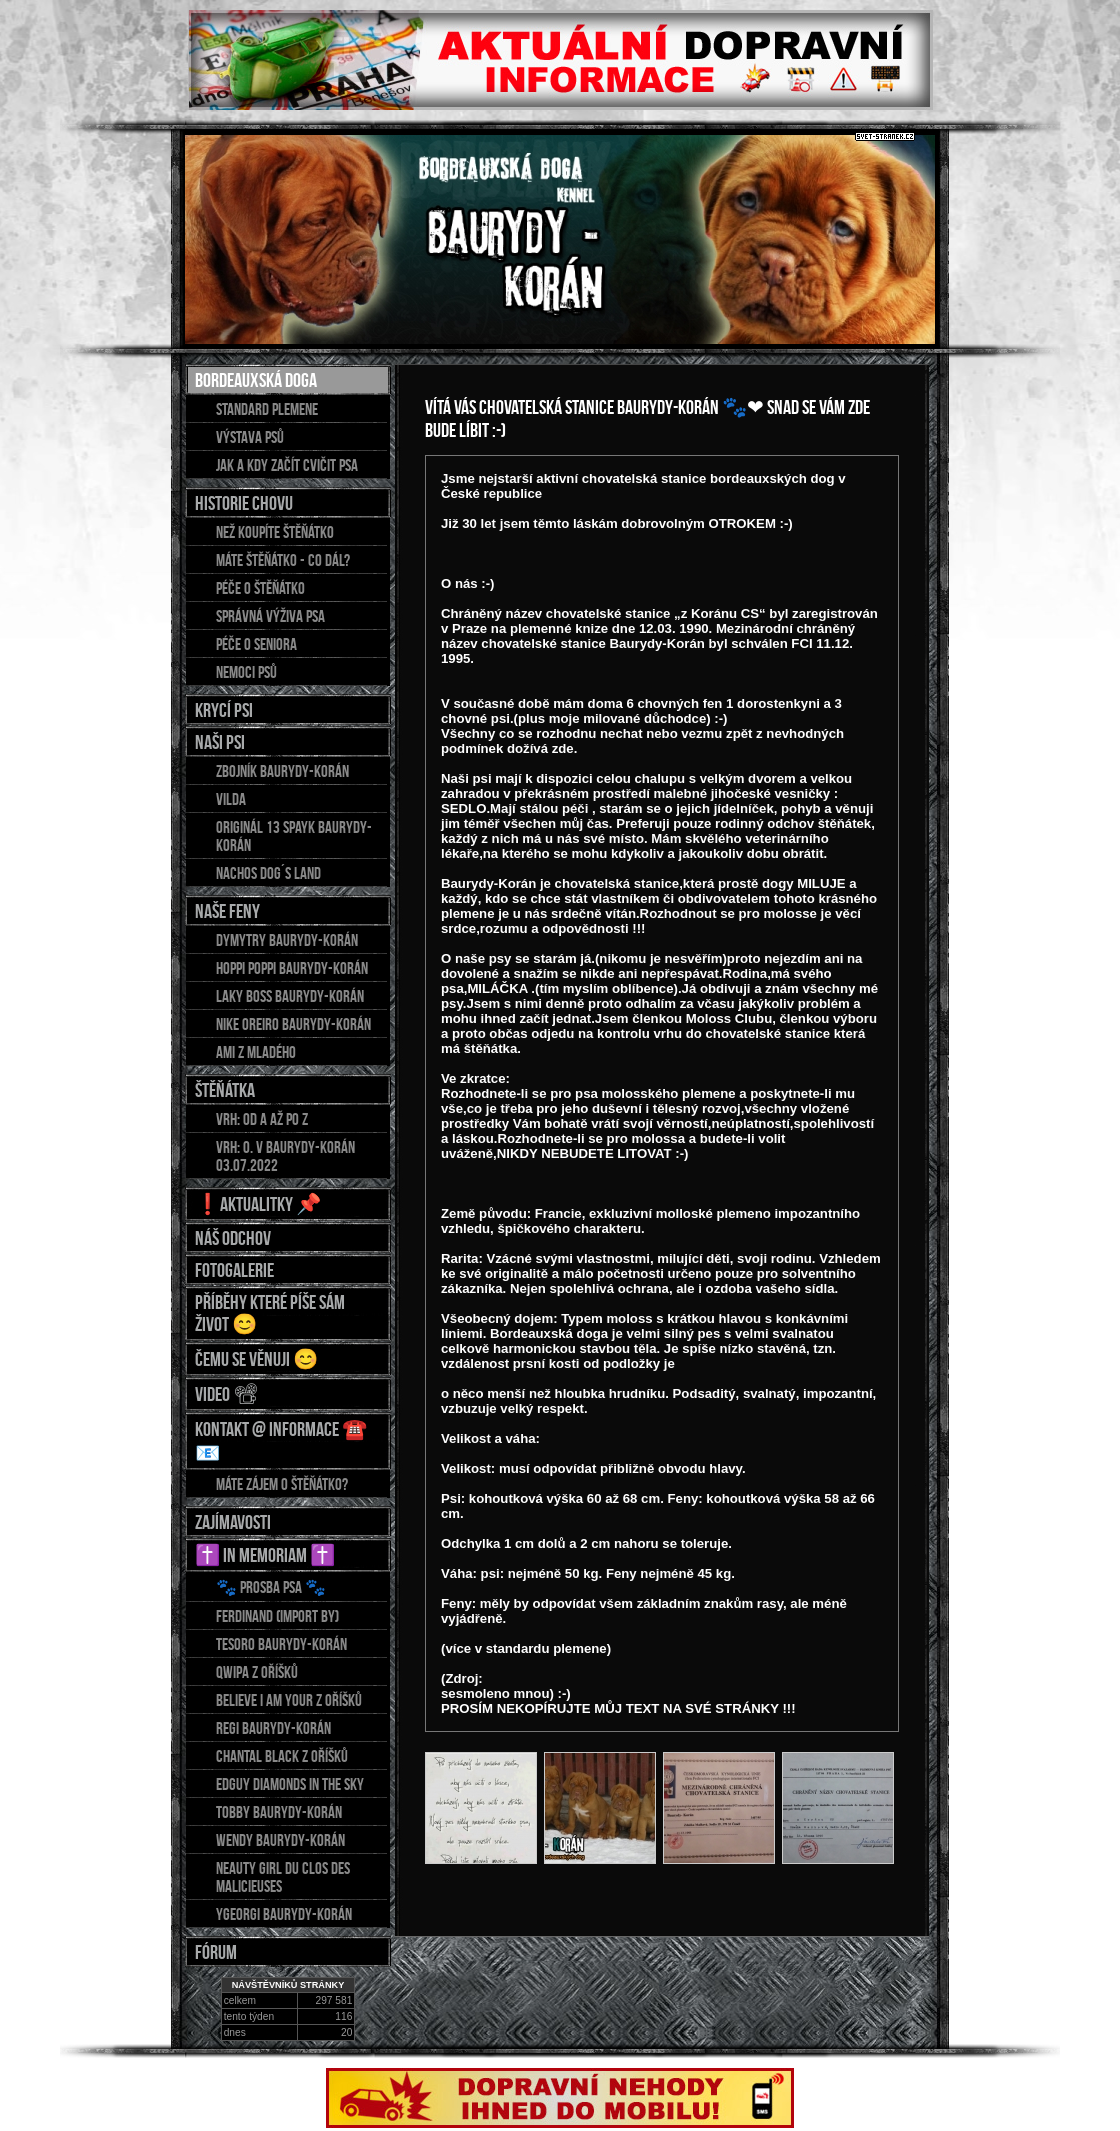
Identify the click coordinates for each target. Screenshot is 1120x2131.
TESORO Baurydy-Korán (281, 1644)
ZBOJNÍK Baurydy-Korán (282, 771)
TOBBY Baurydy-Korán (279, 1812)
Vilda (231, 799)
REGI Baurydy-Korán (273, 1728)
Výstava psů (250, 437)
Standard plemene (267, 409)
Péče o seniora (256, 644)
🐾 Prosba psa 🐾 (271, 1587)
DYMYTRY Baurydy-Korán (287, 940)
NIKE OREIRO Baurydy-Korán (293, 1024)
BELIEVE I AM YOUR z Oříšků (289, 1700)
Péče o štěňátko (260, 588)
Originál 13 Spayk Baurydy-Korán (294, 836)
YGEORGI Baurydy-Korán (284, 1914)
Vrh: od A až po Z (262, 1119)
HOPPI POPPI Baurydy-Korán (292, 968)
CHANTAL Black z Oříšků (282, 1756)
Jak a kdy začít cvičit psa (287, 465)
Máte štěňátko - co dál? (283, 560)
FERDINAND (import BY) (277, 1616)
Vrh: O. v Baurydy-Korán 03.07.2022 (285, 1156)
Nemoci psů (246, 672)
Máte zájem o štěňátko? (282, 1484)
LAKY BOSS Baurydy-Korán (290, 996)
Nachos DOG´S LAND (268, 873)
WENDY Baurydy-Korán (280, 1840)
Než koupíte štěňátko (275, 532)
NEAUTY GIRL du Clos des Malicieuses (283, 1877)
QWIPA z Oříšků (257, 1672)
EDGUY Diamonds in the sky (290, 1784)
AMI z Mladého (256, 1052)
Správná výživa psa (270, 616)
